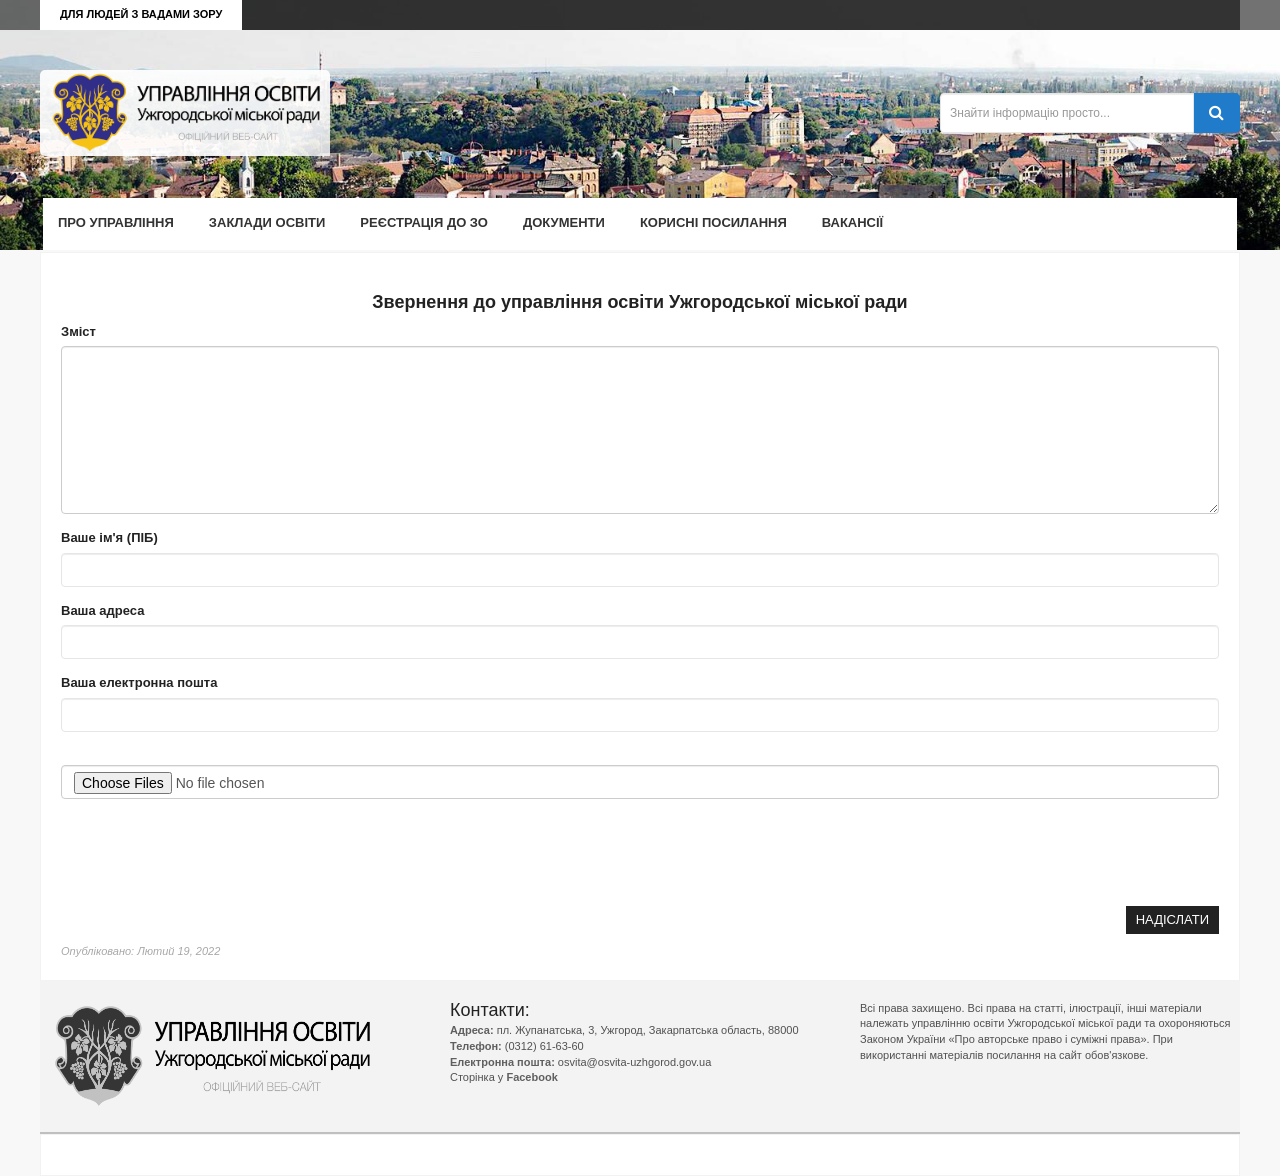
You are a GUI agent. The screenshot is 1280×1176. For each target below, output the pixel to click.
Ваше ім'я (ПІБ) (109, 537)
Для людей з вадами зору (141, 14)
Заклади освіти (267, 222)
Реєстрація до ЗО (424, 222)
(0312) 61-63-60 (544, 1046)
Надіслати (1172, 919)
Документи (564, 222)
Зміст (78, 331)
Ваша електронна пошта (139, 682)
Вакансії (852, 222)
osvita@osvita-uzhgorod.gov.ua (634, 1062)
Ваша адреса (102, 610)
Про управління (116, 222)
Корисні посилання (713, 222)
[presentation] (1067, 852)
